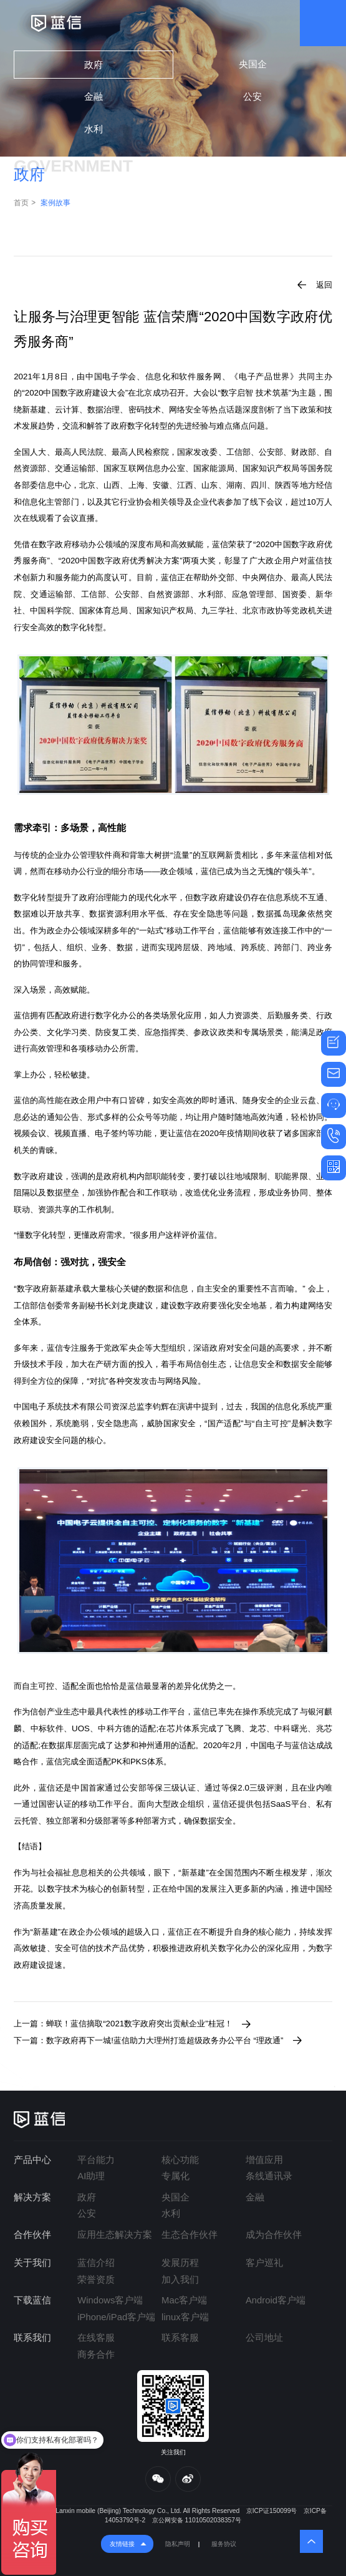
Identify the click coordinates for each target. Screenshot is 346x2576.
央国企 (253, 64)
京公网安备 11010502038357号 (197, 2520)
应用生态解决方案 (114, 2235)
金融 (93, 97)
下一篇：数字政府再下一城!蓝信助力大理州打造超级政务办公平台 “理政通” (148, 2040)
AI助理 (91, 2176)
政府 (93, 65)
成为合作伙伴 (274, 2235)
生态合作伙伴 (189, 2235)
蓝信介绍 (96, 2263)
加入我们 (180, 2280)
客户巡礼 (264, 2263)
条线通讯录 (269, 2176)
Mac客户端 (184, 2300)
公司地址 (264, 2338)
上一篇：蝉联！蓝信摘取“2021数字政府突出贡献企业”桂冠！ (123, 2023)
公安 (252, 97)
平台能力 (96, 2160)
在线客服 (96, 2338)
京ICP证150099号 (271, 2510)
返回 (324, 284)
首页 (21, 202)
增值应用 (264, 2160)
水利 (93, 129)
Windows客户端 (110, 2300)
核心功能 (180, 2160)
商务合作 (96, 2355)
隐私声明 (177, 2543)
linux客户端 (184, 2317)
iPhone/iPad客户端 (116, 2317)
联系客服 (180, 2338)
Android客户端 (275, 2300)
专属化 (175, 2176)
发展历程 (180, 2263)
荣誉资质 (96, 2280)
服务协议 (223, 2543)
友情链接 (122, 2543)
